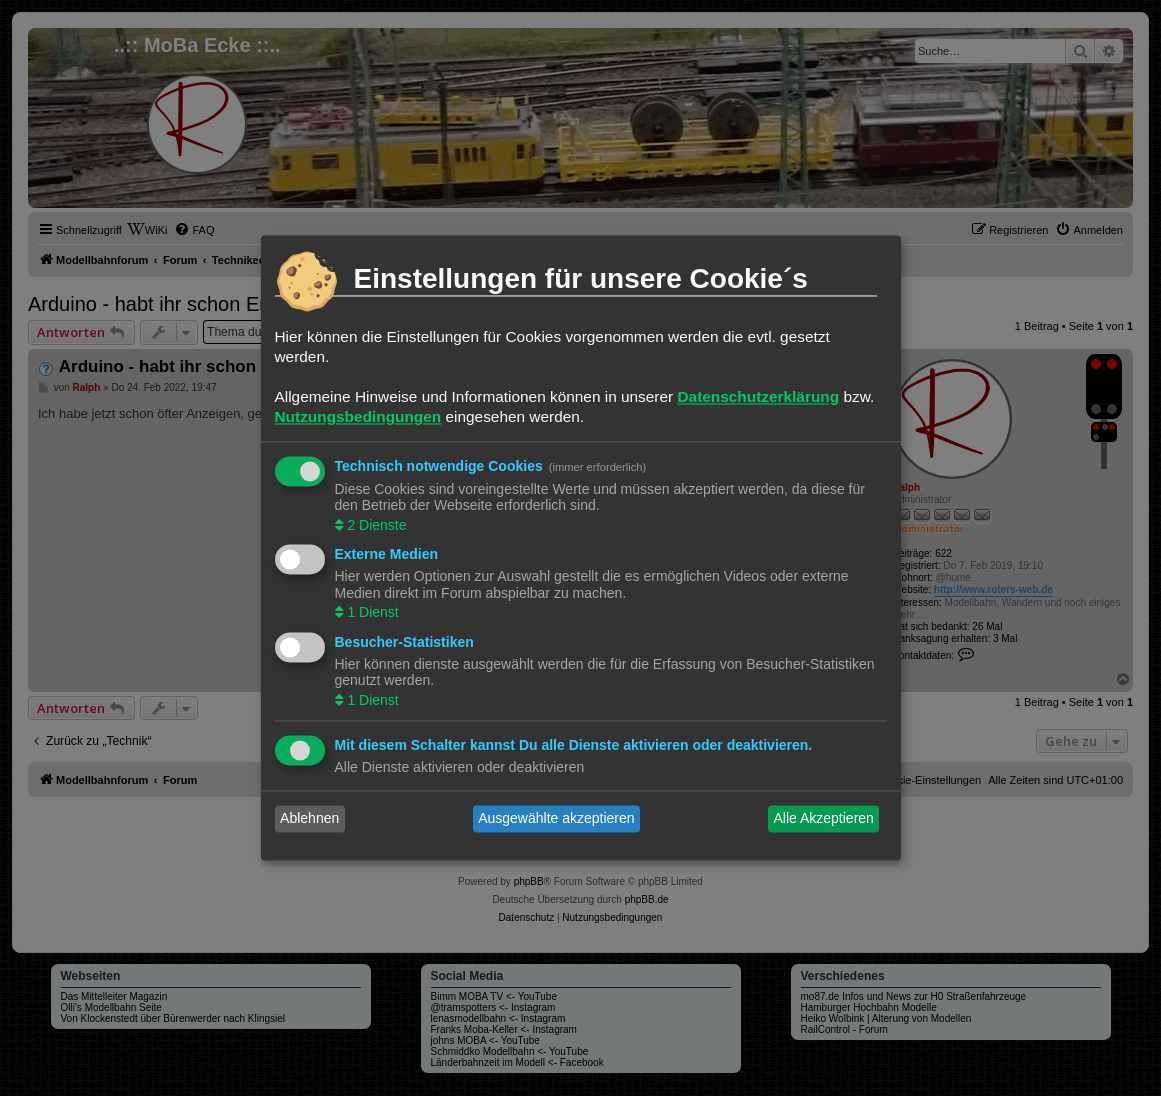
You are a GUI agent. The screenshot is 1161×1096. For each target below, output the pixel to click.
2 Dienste (375, 525)
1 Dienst (371, 613)
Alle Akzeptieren (823, 819)
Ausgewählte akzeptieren (556, 819)
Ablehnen (309, 819)
